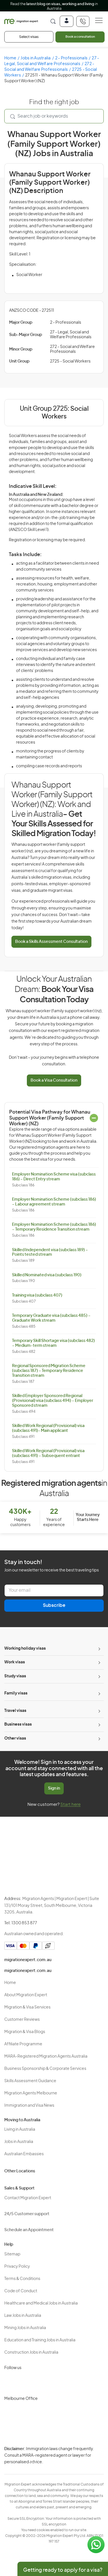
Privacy (33, 2452)
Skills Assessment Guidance (30, 2081)
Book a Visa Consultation (54, 1080)
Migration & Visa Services (27, 2007)
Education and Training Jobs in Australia (39, 2340)
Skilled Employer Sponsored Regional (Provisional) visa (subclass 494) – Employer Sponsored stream (52, 1401)
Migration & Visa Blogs (24, 2032)
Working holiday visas (25, 1649)
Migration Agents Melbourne (30, 2093)
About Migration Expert (25, 1995)
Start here (70, 1804)
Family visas (15, 1693)
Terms (33, 2462)
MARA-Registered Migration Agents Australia (45, 2056)
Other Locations (19, 2171)
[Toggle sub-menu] (98, 1649)
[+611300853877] (82, 21)
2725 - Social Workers (70, 361)
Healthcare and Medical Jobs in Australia (41, 2303)
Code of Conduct (20, 2291)
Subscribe (54, 1605)
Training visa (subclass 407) (37, 1295)
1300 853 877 (24, 1923)
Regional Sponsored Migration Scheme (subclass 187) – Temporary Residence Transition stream (48, 1371)
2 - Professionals (71, 58)
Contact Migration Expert (27, 2198)
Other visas (15, 1738)
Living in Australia (19, 2130)
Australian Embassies (24, 2154)
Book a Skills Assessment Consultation (51, 942)
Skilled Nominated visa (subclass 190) (46, 1275)
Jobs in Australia (36, 58)
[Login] (66, 21)
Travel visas (15, 1711)
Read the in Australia (54, 6)
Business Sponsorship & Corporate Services (45, 2069)
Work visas (14, 1662)
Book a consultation (80, 36)
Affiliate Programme (23, 2044)
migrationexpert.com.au (27, 1960)
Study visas (15, 1676)
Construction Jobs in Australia (31, 2352)
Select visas (29, 37)
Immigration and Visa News (29, 2106)
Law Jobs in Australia (22, 2316)
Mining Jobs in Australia (25, 2328)
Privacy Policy (17, 2267)
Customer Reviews (22, 2020)
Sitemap (12, 2254)
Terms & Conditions (22, 2279)
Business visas (18, 1724)
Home (10, 58)
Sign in (54, 1788)
